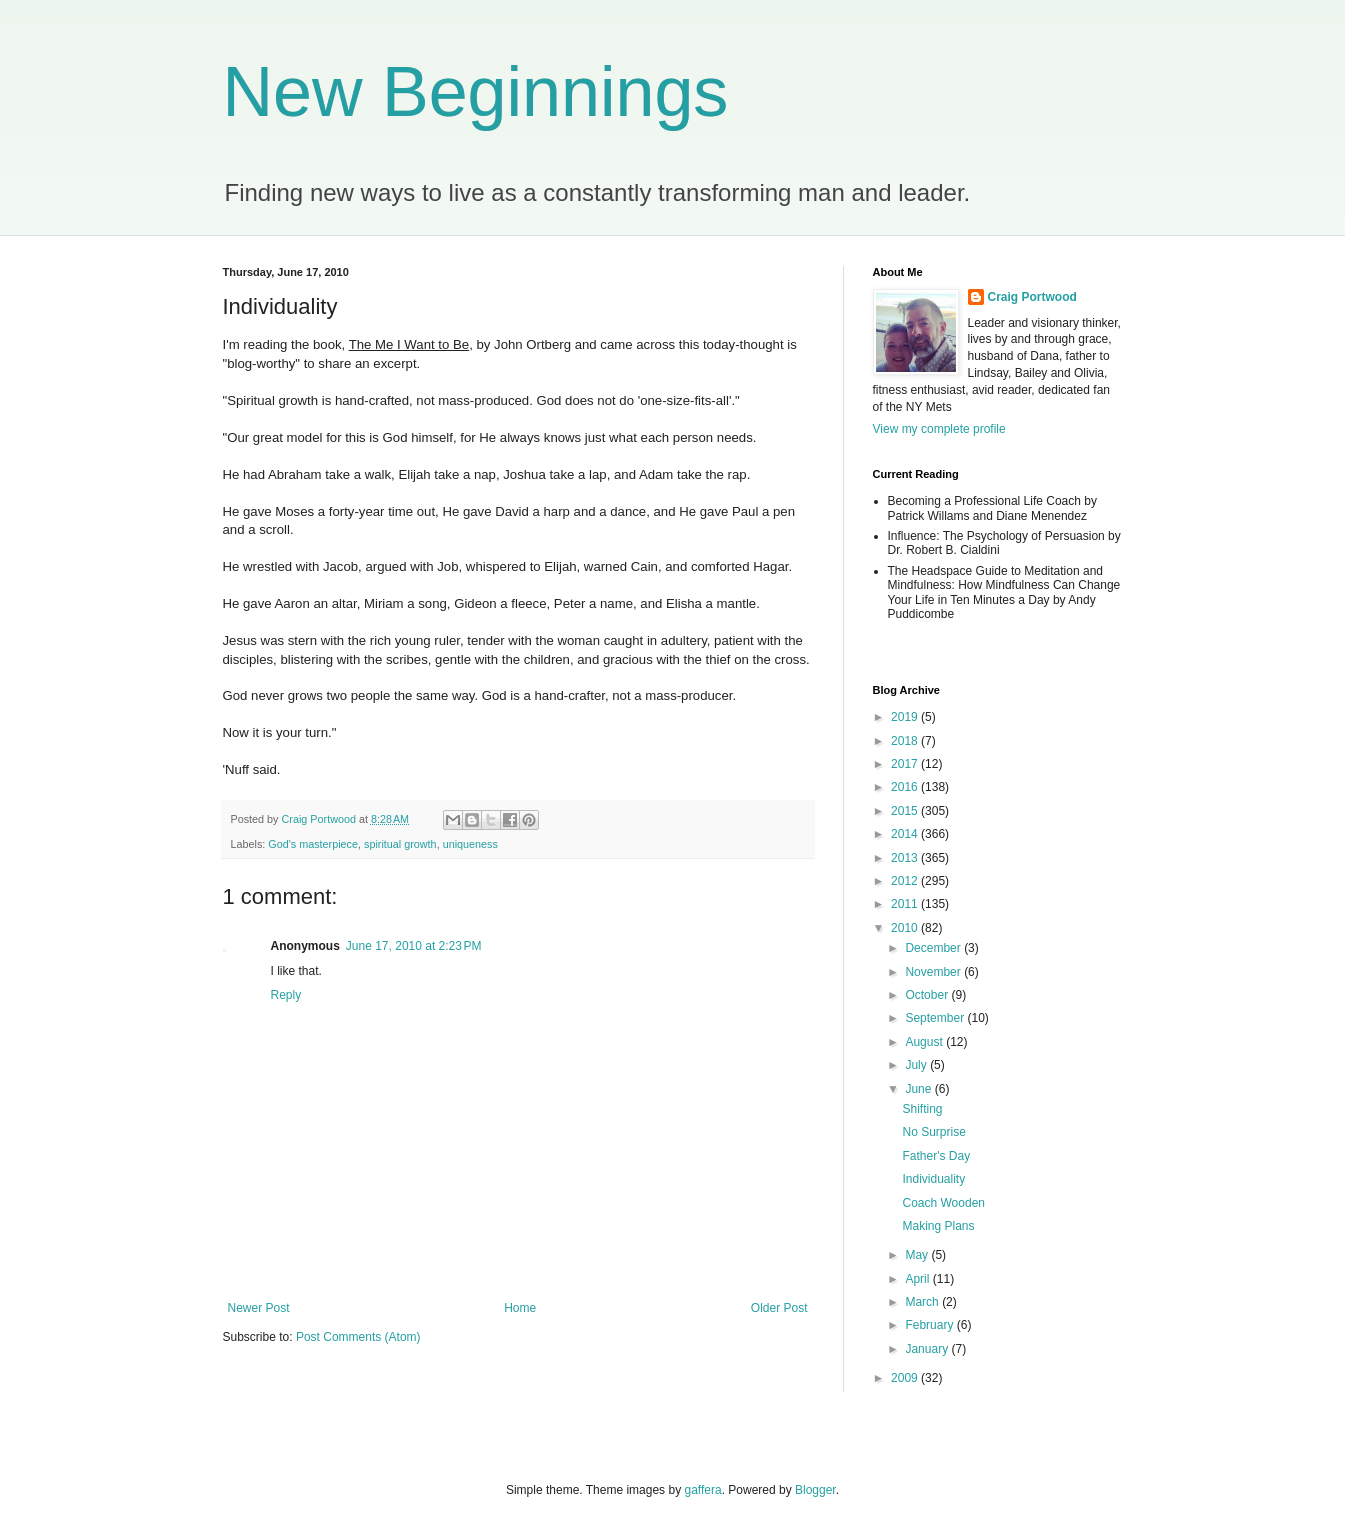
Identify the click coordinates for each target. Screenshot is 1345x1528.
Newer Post (259, 1308)
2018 (906, 741)
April (918, 1279)
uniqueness (470, 844)
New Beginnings (476, 92)
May (918, 1255)
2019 (906, 717)
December (934, 948)
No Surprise (933, 1132)
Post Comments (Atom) (358, 1337)
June (919, 1089)
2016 (906, 787)
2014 (906, 834)
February (930, 1325)
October (928, 995)
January (928, 1349)
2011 (906, 904)
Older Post (779, 1308)
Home (520, 1308)
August (925, 1042)
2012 (906, 881)
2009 (906, 1378)
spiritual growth (400, 844)
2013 (906, 858)
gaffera (702, 1490)
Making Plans (938, 1226)
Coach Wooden (943, 1203)
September (936, 1018)
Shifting (922, 1109)
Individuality (933, 1179)
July (917, 1065)
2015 (906, 811)
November (934, 972)
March (923, 1302)
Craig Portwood (1032, 297)
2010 (906, 928)
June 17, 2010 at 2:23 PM (414, 946)
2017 (906, 764)
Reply (286, 995)
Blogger (815, 1490)
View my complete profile (939, 429)
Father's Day (936, 1156)
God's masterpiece (313, 844)
